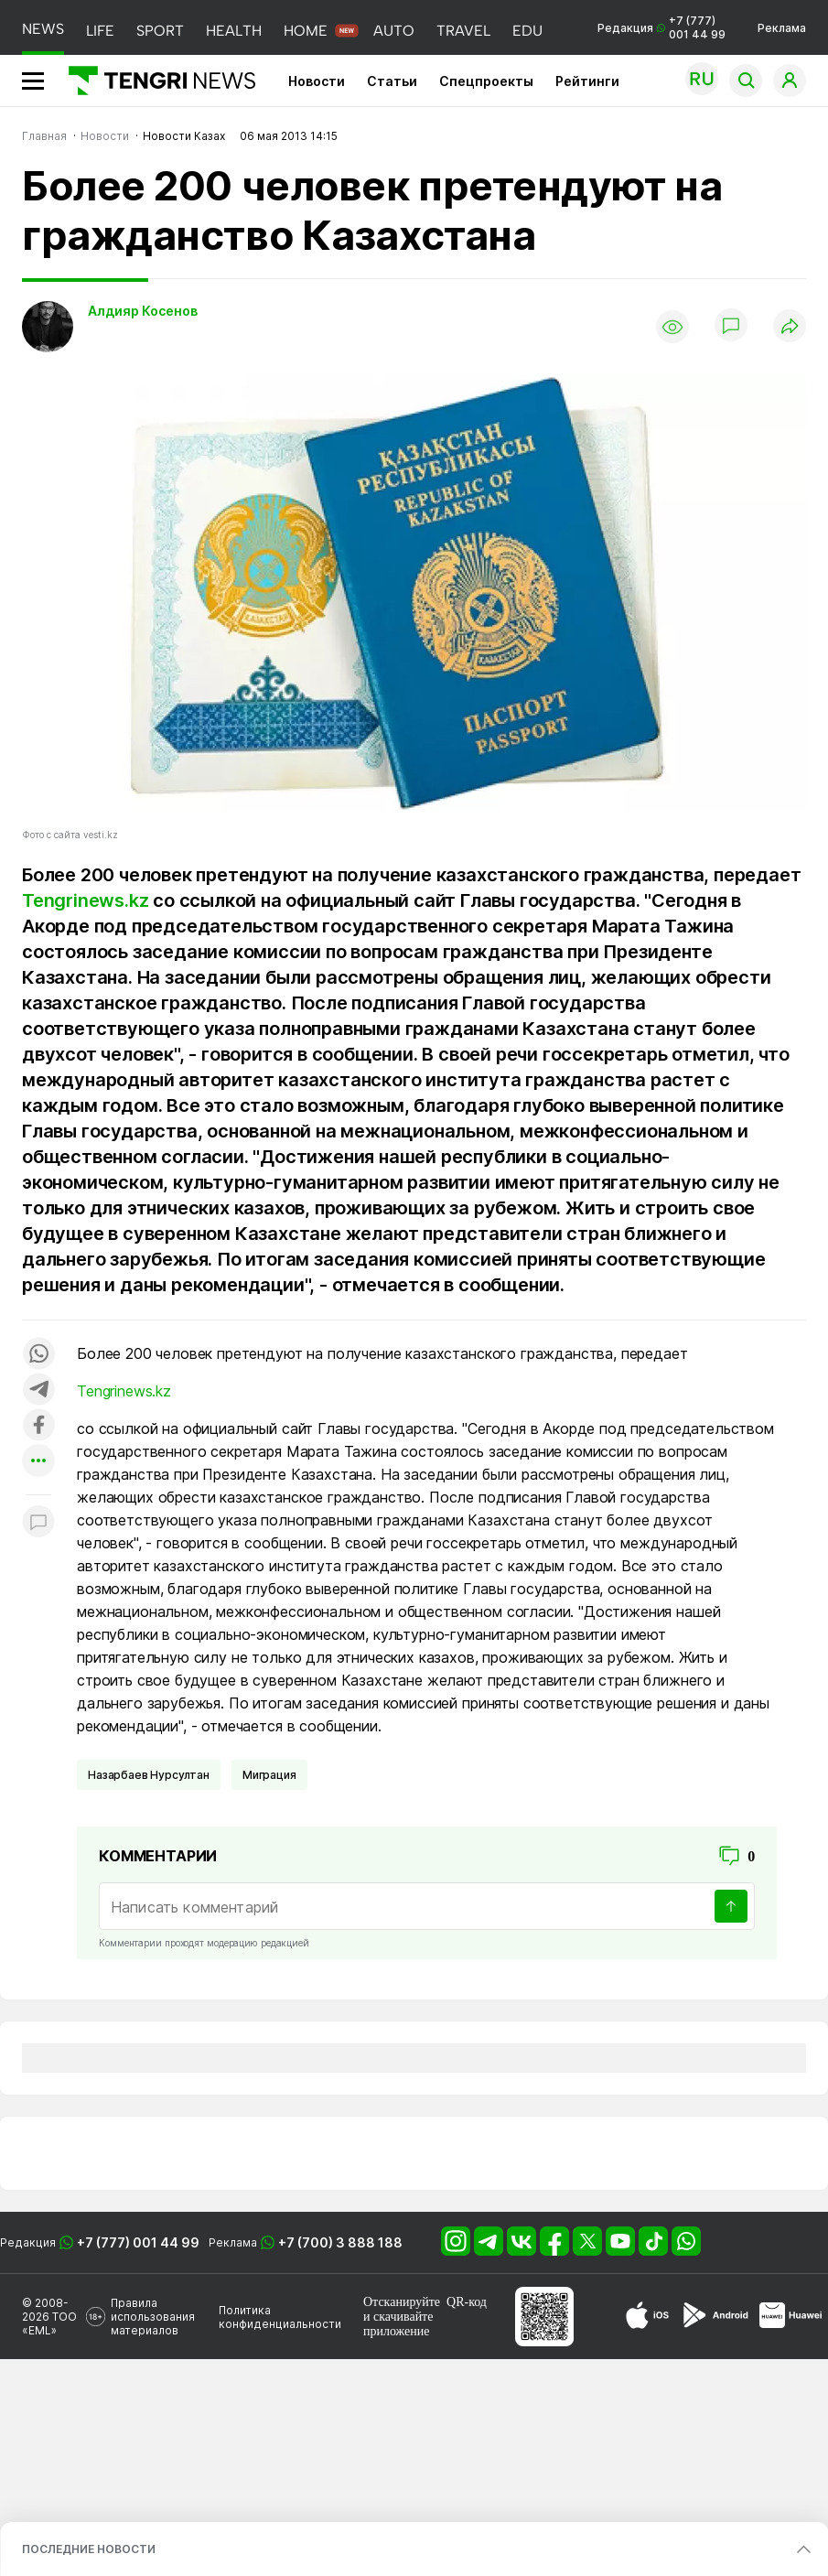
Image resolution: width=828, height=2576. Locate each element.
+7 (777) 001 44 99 (138, 2242)
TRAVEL (463, 30)
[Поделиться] (789, 327)
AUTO (393, 30)
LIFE (100, 30)
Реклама (782, 28)
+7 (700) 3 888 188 (340, 2242)
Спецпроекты (486, 81)
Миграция (269, 1775)
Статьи (392, 81)
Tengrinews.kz (85, 900)
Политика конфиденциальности (280, 2317)
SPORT (160, 30)
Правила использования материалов (153, 2316)
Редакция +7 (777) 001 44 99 (661, 27)
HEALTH (234, 30)
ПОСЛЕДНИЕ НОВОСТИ (89, 2549)
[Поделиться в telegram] (38, 1390)
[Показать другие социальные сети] (38, 1462)
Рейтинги (587, 81)
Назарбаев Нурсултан (149, 1775)
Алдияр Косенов (143, 310)
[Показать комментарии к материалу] (38, 1522)
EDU (527, 30)
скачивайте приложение (398, 2324)
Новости (316, 81)
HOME (306, 30)
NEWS (43, 29)
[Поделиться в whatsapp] (38, 1355)
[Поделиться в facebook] (38, 1426)
